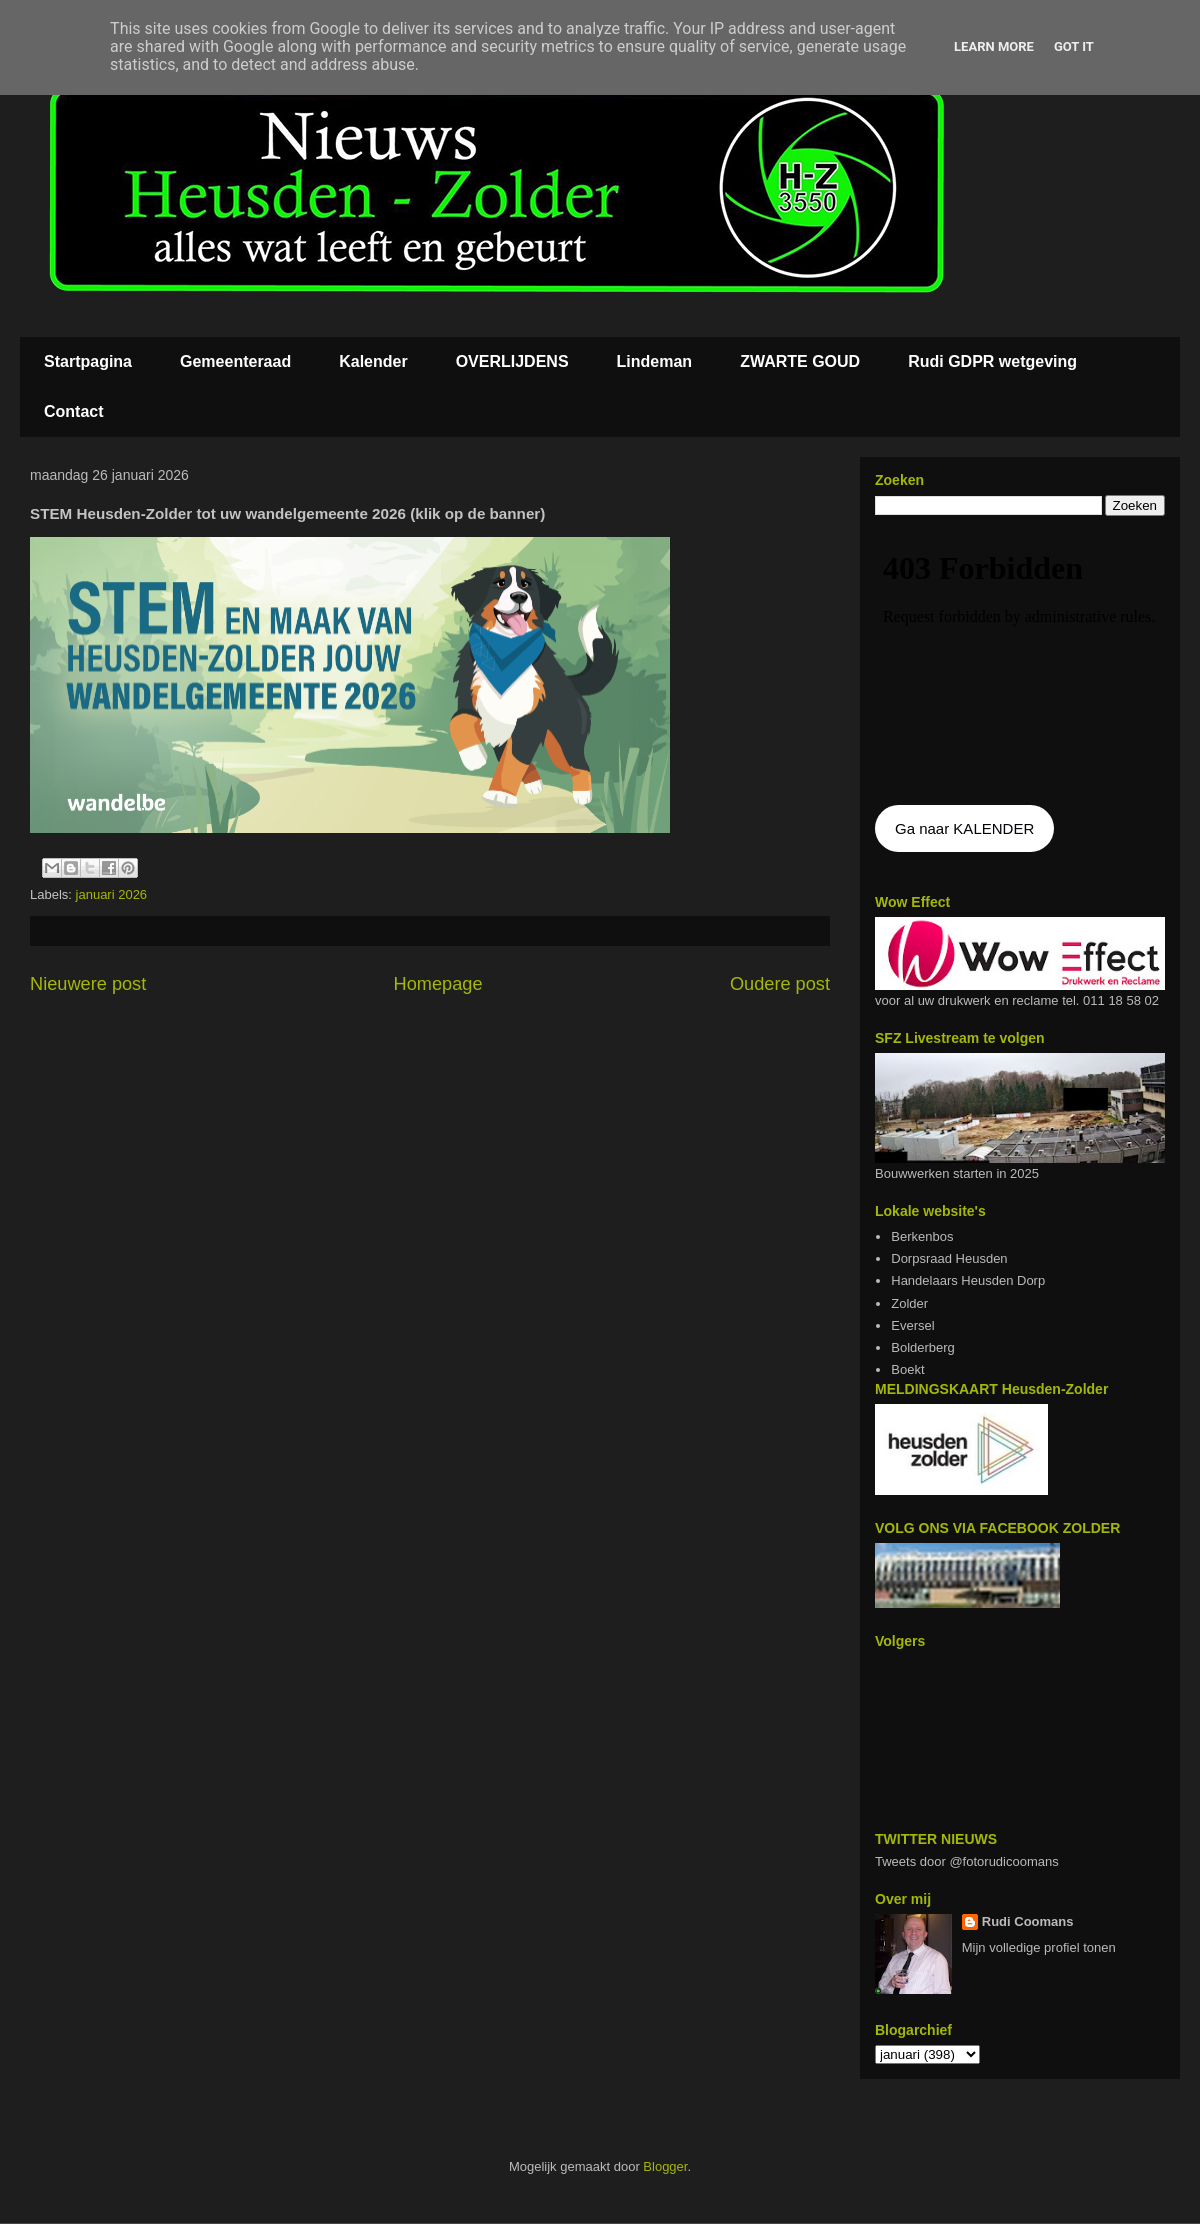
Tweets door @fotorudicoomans (967, 1861)
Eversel (912, 1325)
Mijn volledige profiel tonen (1039, 1947)
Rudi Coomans (1028, 1921)
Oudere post (780, 984)
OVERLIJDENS (512, 361)
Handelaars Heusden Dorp (968, 1280)
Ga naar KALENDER (964, 828)
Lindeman (655, 361)
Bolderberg (923, 1347)
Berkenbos (922, 1236)
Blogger (665, 2166)
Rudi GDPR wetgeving (992, 361)
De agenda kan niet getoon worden (1020, 662)
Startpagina (88, 361)
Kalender (373, 361)
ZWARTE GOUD (800, 361)
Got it (1074, 46)
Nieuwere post (88, 984)
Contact (74, 411)
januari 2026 (112, 894)
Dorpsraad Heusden (949, 1258)
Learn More (994, 46)
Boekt (907, 1369)
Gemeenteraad (235, 361)
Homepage (438, 984)
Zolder (909, 1303)
